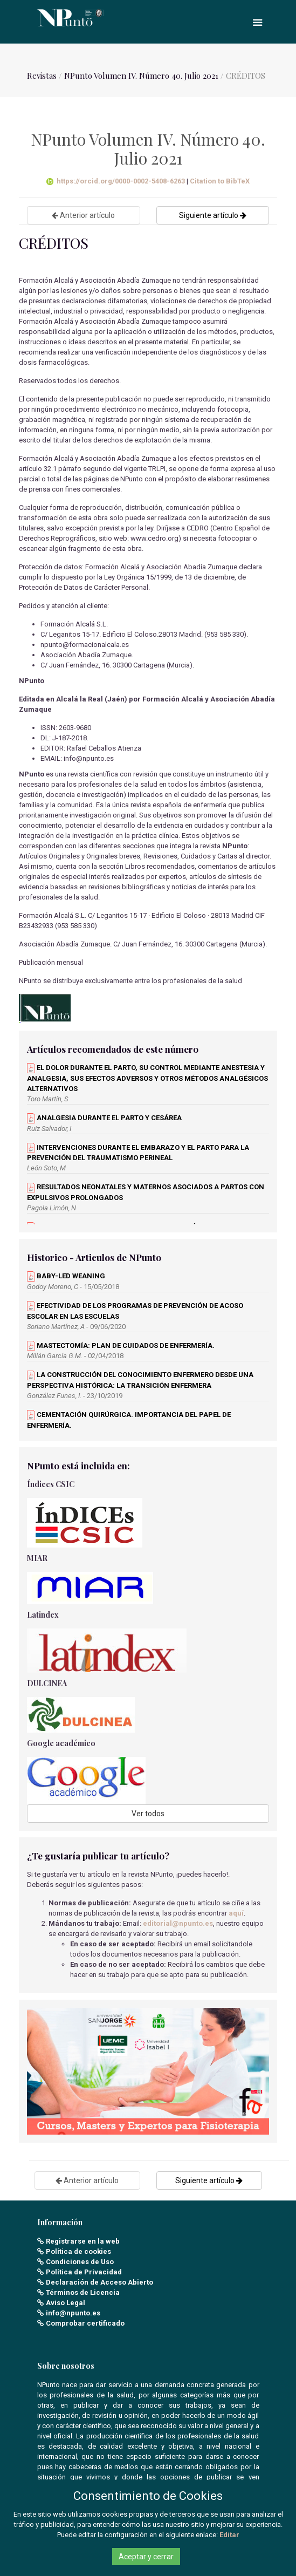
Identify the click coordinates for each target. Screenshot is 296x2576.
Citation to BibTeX (220, 181)
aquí (236, 1913)
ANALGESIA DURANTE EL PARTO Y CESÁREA (104, 1118)
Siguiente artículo (212, 215)
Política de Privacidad (84, 2272)
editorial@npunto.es (178, 1923)
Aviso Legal (65, 2303)
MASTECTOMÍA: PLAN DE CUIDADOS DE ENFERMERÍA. (121, 1345)
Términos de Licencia (83, 2292)
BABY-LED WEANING (66, 1276)
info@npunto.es (73, 2313)
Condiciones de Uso (80, 2262)
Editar (229, 2535)
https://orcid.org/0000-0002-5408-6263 (115, 181)
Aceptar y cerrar (146, 2556)
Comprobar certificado (85, 2323)
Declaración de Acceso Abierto (99, 2282)
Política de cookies (78, 2251)
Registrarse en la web (83, 2241)
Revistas (42, 75)
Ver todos (148, 1813)
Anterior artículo (83, 215)
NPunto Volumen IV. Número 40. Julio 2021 (141, 75)
